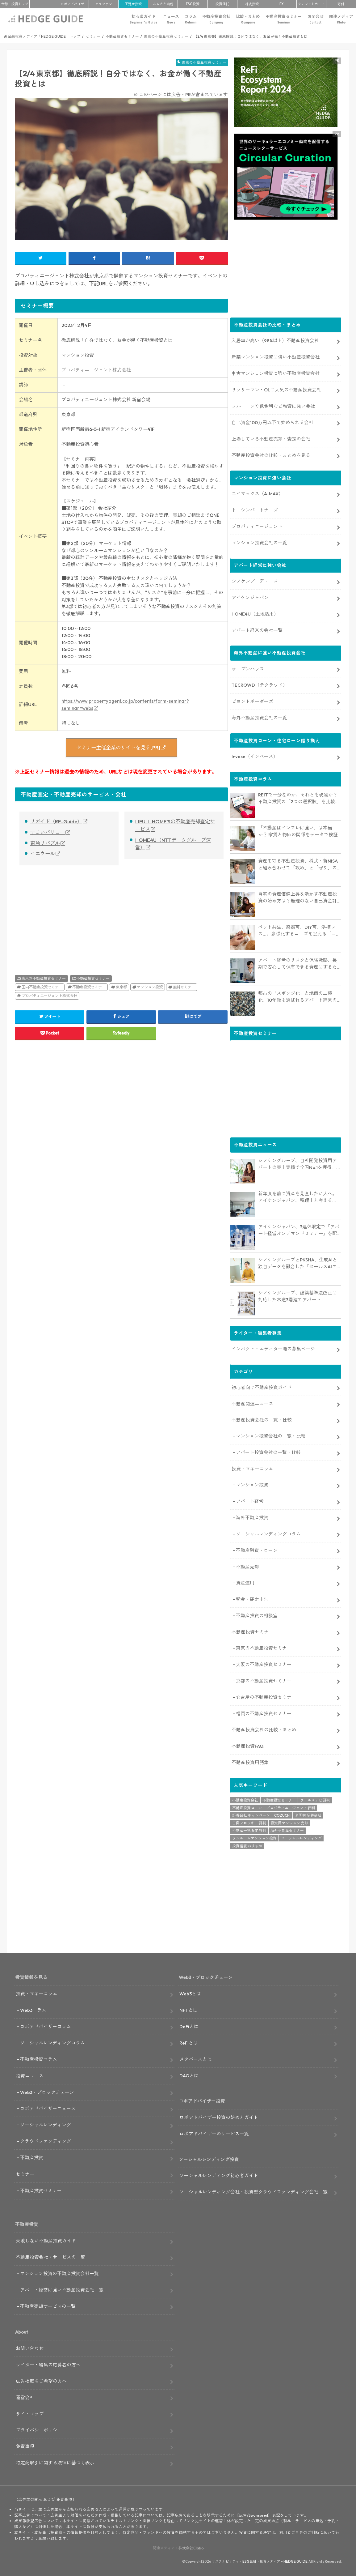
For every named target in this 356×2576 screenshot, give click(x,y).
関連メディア (341, 19)
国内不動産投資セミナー (42, 987)
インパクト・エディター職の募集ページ (273, 1348)
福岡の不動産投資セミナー (263, 1713)
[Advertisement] (66, 913)
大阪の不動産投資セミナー (263, 1663)
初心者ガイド (143, 19)
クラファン (103, 4)
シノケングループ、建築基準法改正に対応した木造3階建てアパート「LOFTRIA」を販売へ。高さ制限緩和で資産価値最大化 (297, 1296)
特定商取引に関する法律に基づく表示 (55, 2462)
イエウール (42, 854)
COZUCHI (282, 1814)
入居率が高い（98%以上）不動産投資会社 (275, 340)
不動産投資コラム (38, 2058)
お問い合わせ (30, 2347)
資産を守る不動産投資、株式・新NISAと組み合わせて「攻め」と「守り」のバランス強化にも (298, 864)
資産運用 (245, 1582)
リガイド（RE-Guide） (56, 821)
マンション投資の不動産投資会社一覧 (59, 2272)
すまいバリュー (47, 832)
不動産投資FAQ (248, 1745)
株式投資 (252, 4)
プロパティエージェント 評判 (290, 1807)
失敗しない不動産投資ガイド (46, 2240)
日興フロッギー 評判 (249, 1822)
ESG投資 (192, 4)
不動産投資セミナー (284, 19)
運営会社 (25, 2396)
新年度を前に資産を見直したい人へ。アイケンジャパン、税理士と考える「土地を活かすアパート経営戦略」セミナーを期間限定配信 (297, 1196)
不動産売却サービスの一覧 (48, 2305)
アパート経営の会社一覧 (257, 629)
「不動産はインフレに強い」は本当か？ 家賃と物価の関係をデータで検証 (298, 830)
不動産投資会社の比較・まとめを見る (271, 454)
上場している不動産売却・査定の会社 (271, 438)
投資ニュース (30, 2075)
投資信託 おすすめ (247, 1845)
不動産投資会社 (216, 19)
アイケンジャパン (250, 597)
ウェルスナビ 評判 (315, 1799)
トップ (14, 4)
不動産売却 (247, 1566)
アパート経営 (250, 1500)
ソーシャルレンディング (301, 1837)
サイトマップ (30, 2413)
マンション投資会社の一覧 (259, 542)
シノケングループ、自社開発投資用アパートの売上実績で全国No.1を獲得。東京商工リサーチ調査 (299, 1163)
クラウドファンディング (45, 2140)
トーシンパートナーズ (255, 509)
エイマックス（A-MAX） (257, 493)
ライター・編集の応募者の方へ (48, 2364)
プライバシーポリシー (39, 2429)
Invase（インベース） (255, 755)
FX (281, 4)
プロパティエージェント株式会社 (96, 370)
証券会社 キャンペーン (251, 1814)
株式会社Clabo (191, 2547)
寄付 (340, 4)
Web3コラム (33, 2009)
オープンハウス (248, 668)
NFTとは (188, 2009)
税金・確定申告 (252, 1598)
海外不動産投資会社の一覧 (259, 717)
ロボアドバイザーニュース (48, 2108)
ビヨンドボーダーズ (252, 701)
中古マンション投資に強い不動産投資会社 (276, 372)
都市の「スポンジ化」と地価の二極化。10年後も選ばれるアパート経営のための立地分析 (297, 996)
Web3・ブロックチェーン (47, 2091)
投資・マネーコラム (252, 1468)
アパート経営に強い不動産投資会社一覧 (61, 2289)
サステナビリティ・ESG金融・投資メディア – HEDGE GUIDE (260, 2560)
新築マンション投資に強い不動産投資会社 (276, 356)
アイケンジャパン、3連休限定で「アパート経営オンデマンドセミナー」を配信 (298, 1229)
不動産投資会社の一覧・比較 (262, 1419)
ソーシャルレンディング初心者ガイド (218, 2175)
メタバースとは (195, 2058)
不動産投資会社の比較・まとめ (264, 1729)
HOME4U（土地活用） (255, 613)
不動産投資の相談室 (257, 1615)
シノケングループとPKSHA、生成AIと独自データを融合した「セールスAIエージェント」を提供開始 (299, 1262)
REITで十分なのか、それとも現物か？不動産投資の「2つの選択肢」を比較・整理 (299, 797)
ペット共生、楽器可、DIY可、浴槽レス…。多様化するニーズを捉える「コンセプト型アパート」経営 (299, 930)
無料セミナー (184, 987)
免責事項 (25, 2446)
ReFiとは (188, 2042)
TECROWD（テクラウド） (259, 684)
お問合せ (316, 19)
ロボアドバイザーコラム (45, 2025)
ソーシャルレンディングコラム (268, 1533)
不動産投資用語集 (250, 1762)
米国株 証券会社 (308, 1814)
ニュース (171, 19)
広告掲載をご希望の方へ (41, 2380)
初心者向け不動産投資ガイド (262, 1386)
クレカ (311, 4)
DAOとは (189, 2075)
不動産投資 (133, 4)
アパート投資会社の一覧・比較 (268, 1452)
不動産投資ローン (247, 1807)
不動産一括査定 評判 (249, 1830)
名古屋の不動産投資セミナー (266, 1696)
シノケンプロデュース (255, 580)
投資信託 (222, 4)
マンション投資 (150, 987)
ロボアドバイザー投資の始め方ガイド (218, 2116)
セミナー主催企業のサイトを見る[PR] (118, 747)
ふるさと (163, 4)
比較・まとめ (248, 19)
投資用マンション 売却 (289, 1822)
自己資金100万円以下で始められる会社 (272, 421)
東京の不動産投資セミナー (43, 978)
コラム (191, 19)
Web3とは (190, 1993)
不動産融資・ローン (257, 1549)
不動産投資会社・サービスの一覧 (50, 2256)
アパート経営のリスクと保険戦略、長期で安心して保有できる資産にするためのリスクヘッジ (297, 963)
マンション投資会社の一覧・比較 (270, 1435)
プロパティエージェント (257, 525)
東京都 (121, 987)
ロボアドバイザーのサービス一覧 (214, 2133)
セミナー (25, 2173)
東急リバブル (45, 843)
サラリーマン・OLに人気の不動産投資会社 (276, 389)
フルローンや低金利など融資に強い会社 (273, 405)
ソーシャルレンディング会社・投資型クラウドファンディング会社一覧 (253, 2191)
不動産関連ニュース (252, 1403)
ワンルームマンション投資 (254, 1837)
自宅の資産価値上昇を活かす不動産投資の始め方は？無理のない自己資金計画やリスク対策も (297, 897)
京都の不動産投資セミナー (263, 1680)
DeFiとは (189, 2025)
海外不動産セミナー (287, 1830)
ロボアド (74, 4)
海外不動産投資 (252, 1517)
